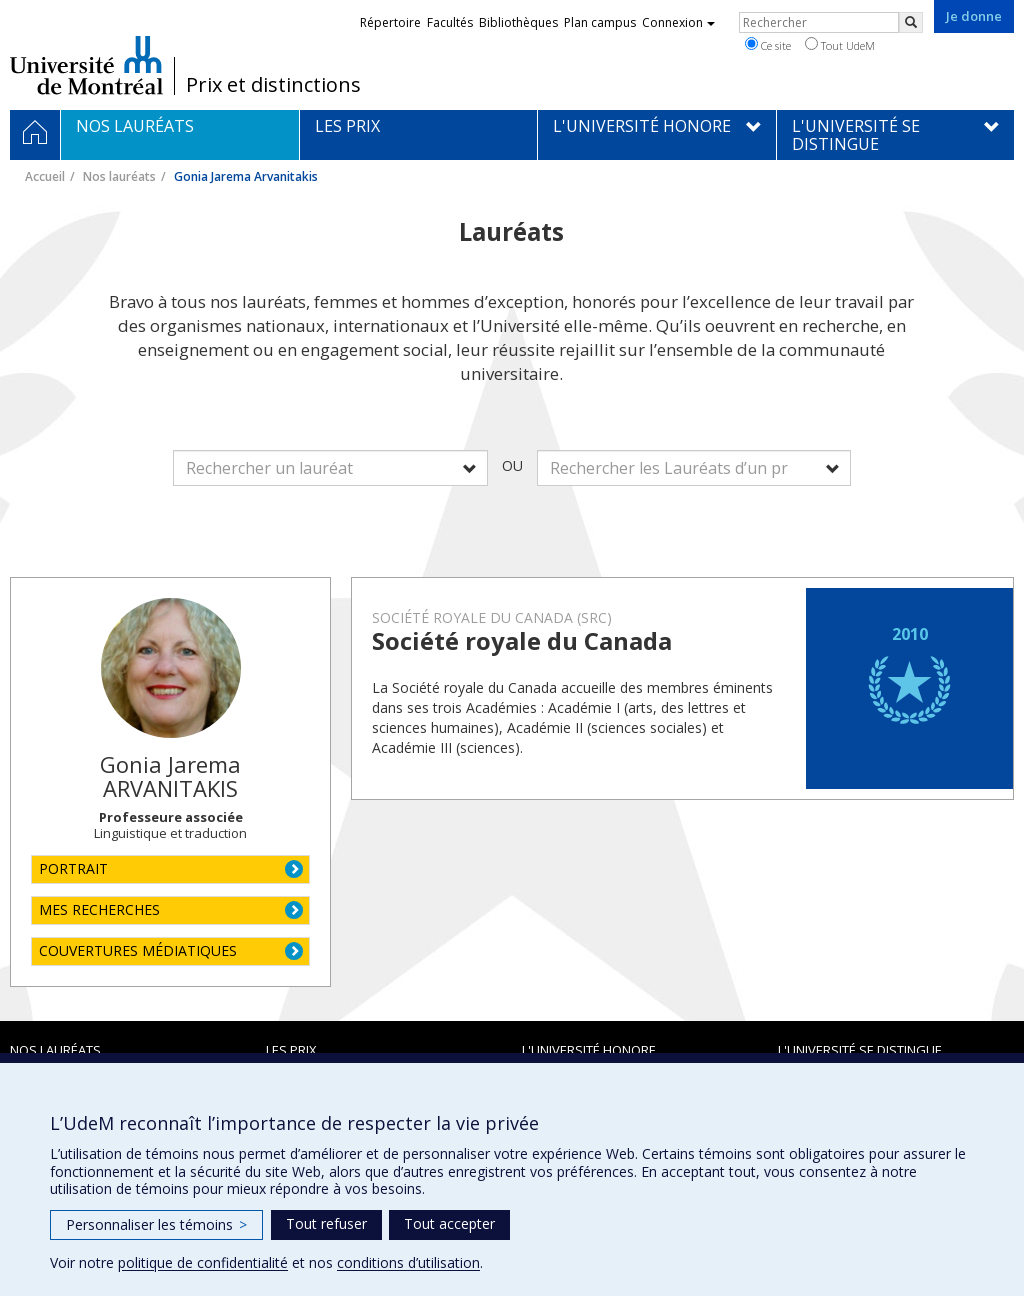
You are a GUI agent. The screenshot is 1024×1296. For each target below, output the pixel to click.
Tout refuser (326, 1223)
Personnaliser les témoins (156, 1224)
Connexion (678, 22)
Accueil (45, 176)
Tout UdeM (840, 45)
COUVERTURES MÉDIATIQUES (138, 950)
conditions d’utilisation (408, 1262)
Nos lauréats (119, 176)
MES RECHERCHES (99, 909)
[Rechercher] (911, 22)
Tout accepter (449, 1223)
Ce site (768, 45)
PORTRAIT (73, 868)
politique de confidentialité (203, 1262)
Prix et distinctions (273, 85)
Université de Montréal (86, 65)
